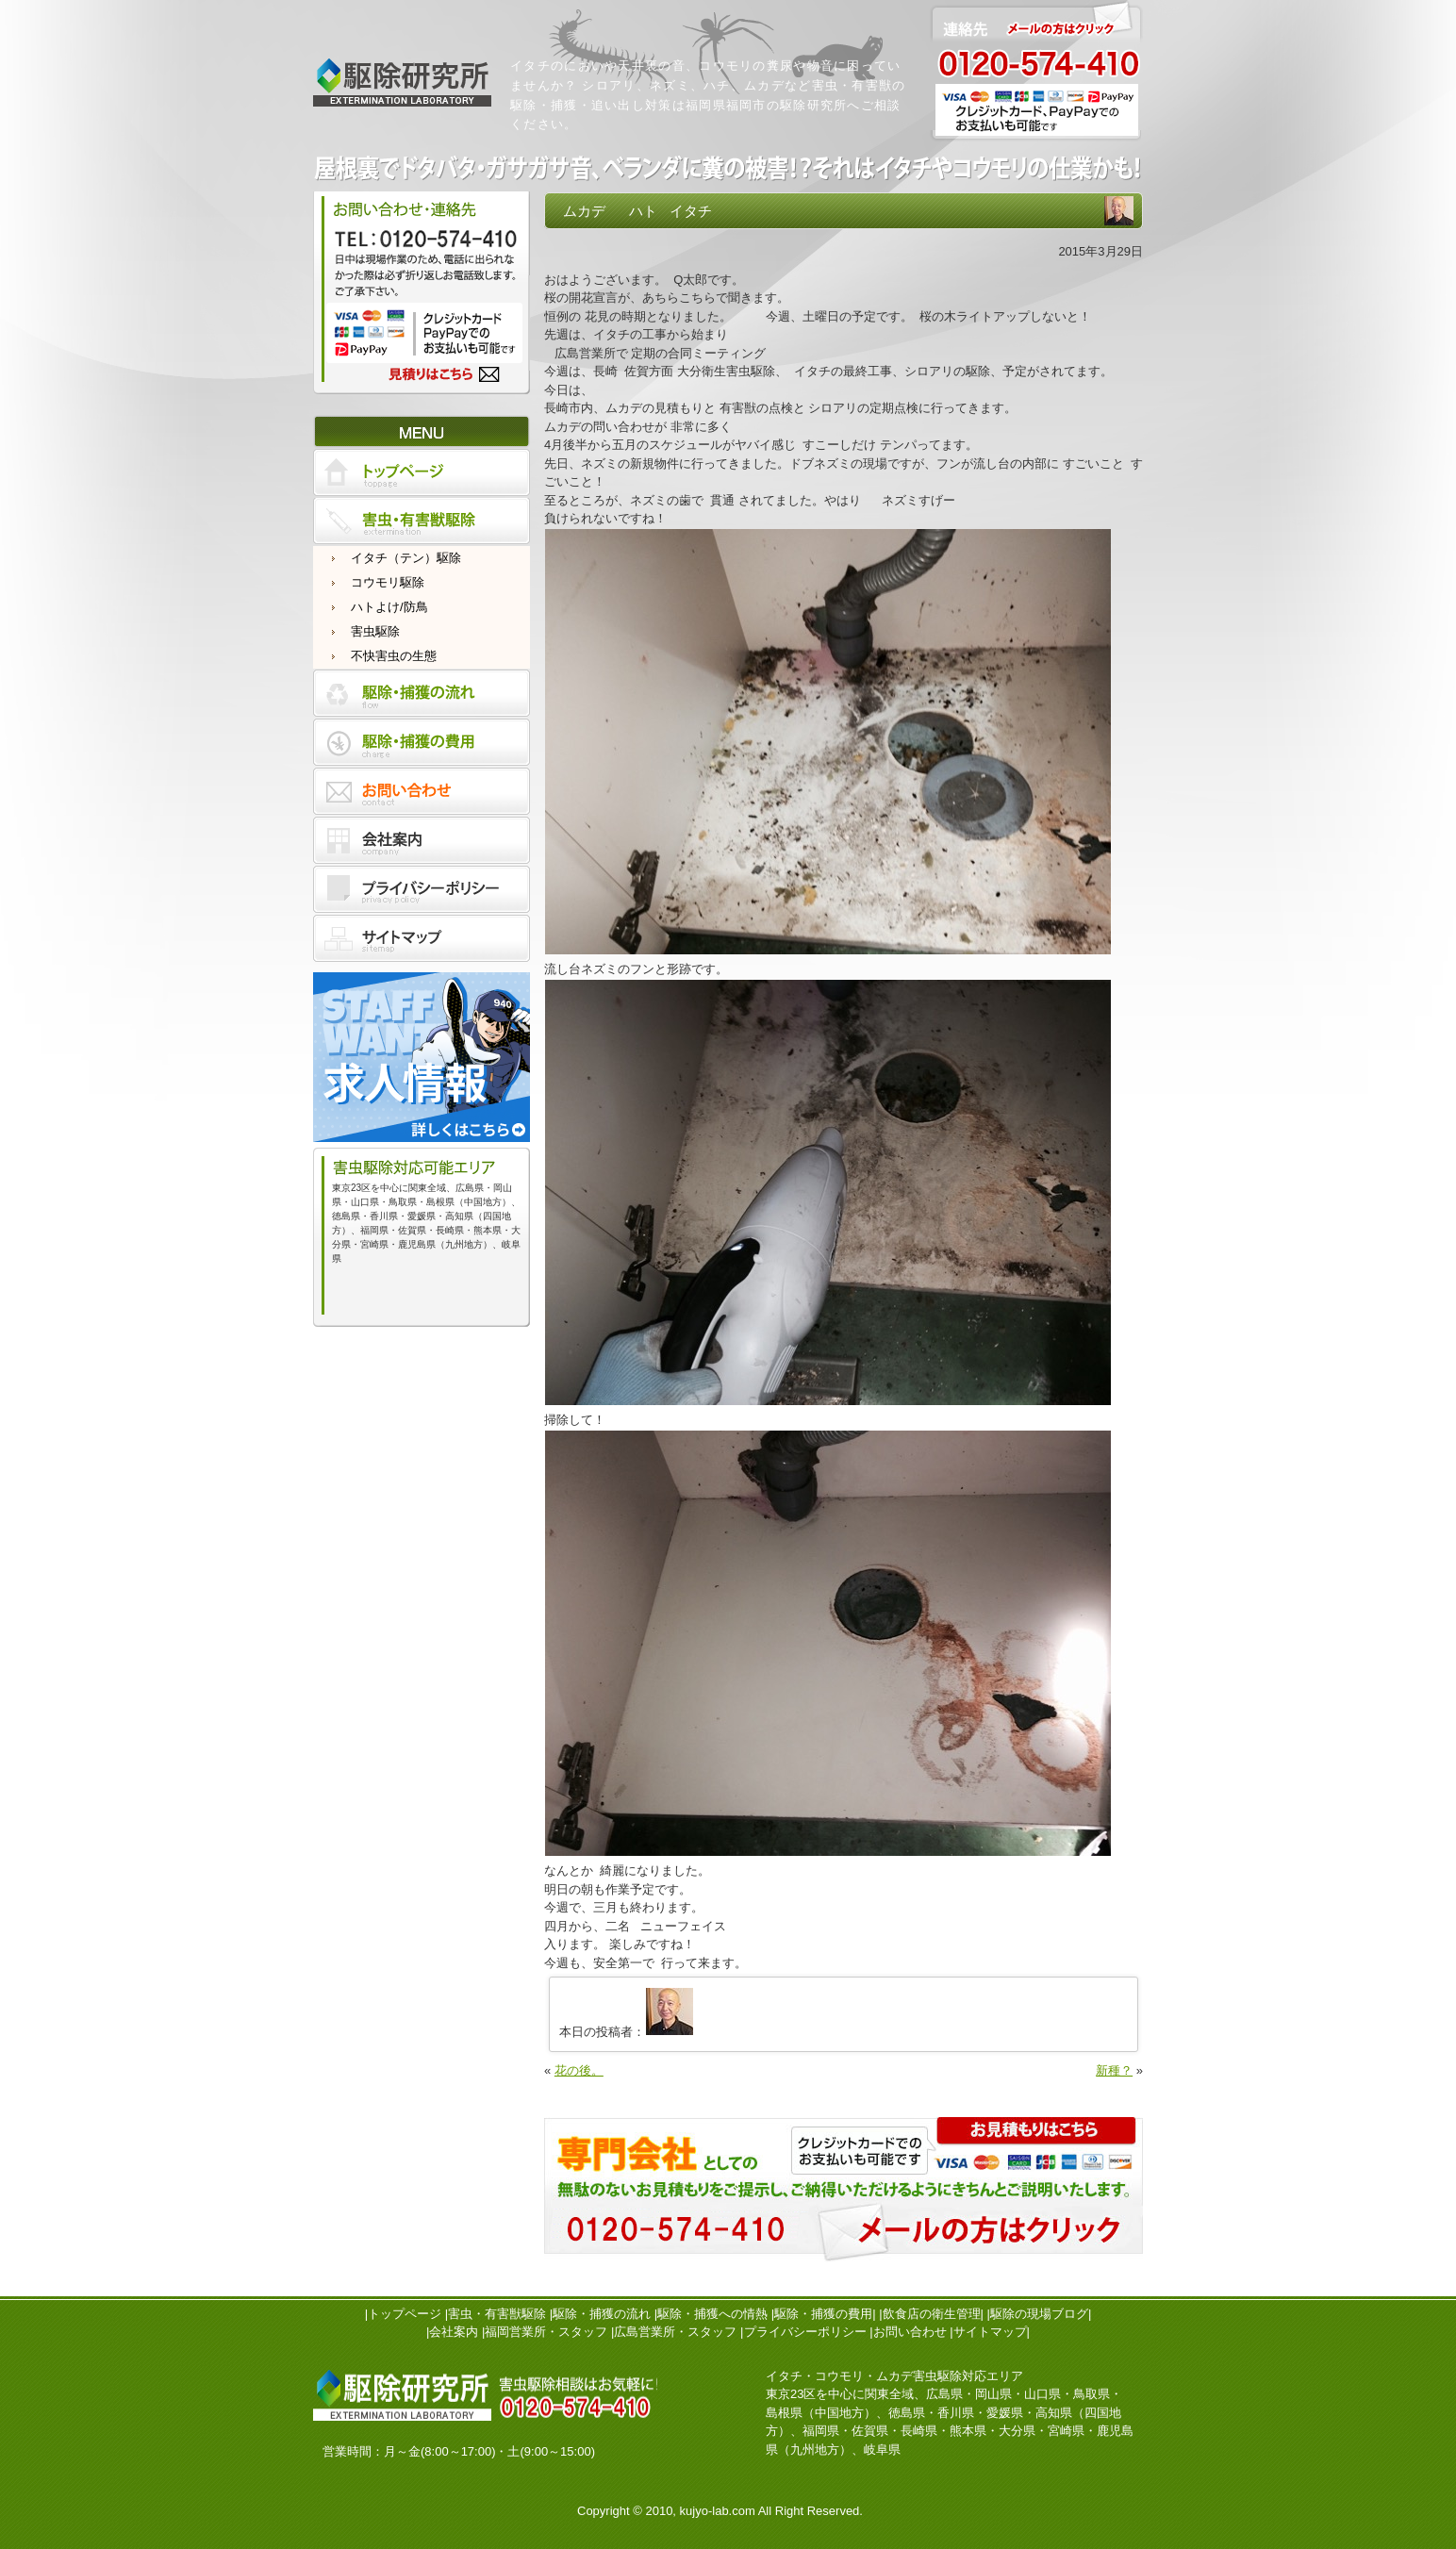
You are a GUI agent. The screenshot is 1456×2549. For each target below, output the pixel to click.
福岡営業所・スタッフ (546, 2332)
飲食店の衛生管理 (932, 2314)
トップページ (404, 2314)
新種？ (1114, 2070)
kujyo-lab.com (717, 2511)
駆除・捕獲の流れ (602, 2314)
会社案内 (453, 2332)
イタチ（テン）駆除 (406, 558)
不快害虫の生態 (394, 656)
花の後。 (579, 2070)
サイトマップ (990, 2332)
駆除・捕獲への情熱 (712, 2314)
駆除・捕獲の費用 (823, 2314)
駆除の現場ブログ (1039, 2314)
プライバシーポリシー (805, 2332)
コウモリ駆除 (387, 582)
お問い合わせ (910, 2332)
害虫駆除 (375, 631)
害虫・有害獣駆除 (497, 2314)
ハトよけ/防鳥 (389, 607)
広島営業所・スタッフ (675, 2332)
